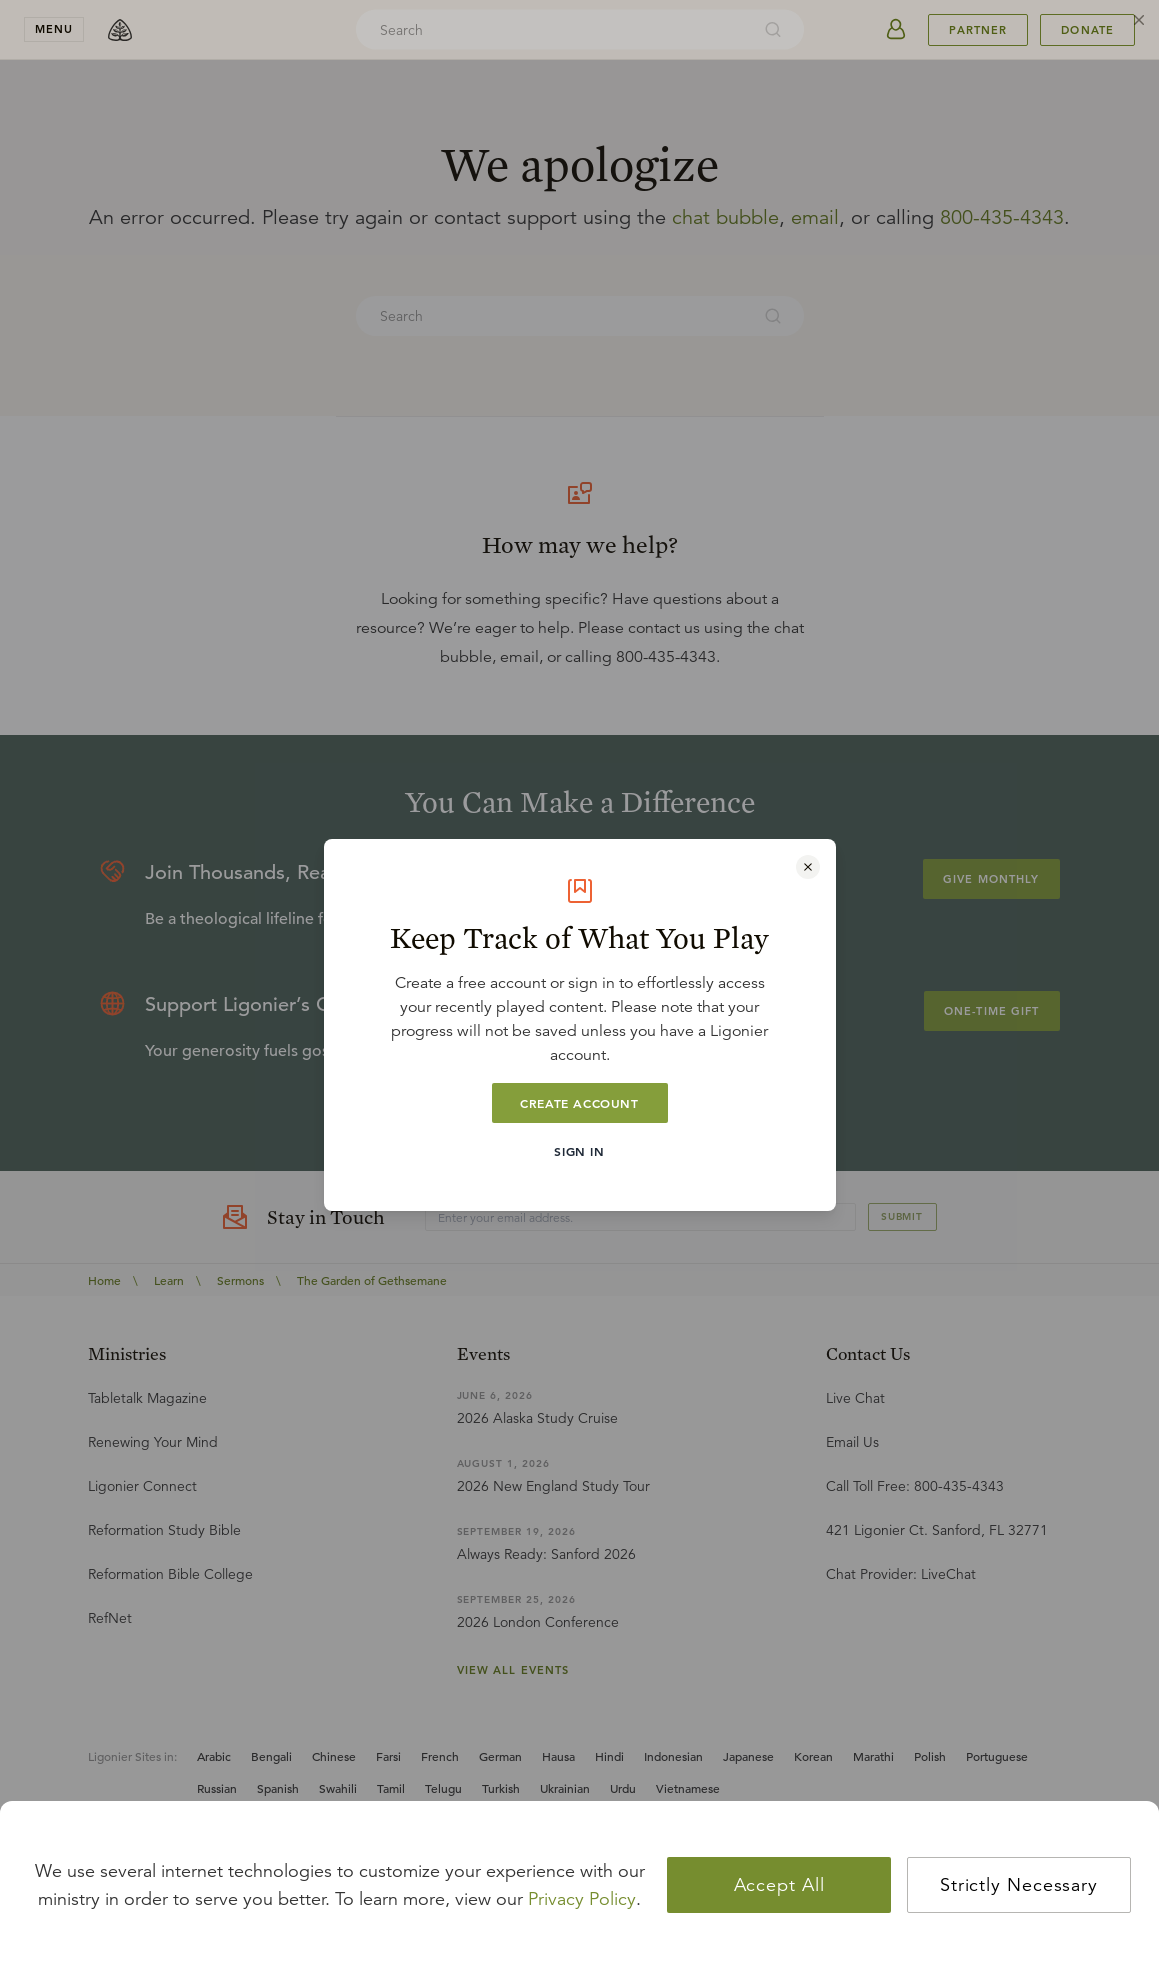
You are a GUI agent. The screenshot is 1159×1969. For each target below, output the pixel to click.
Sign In (579, 1151)
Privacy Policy (582, 1899)
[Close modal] (808, 867)
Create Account (579, 1103)
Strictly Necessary (1019, 1885)
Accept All (779, 1885)
